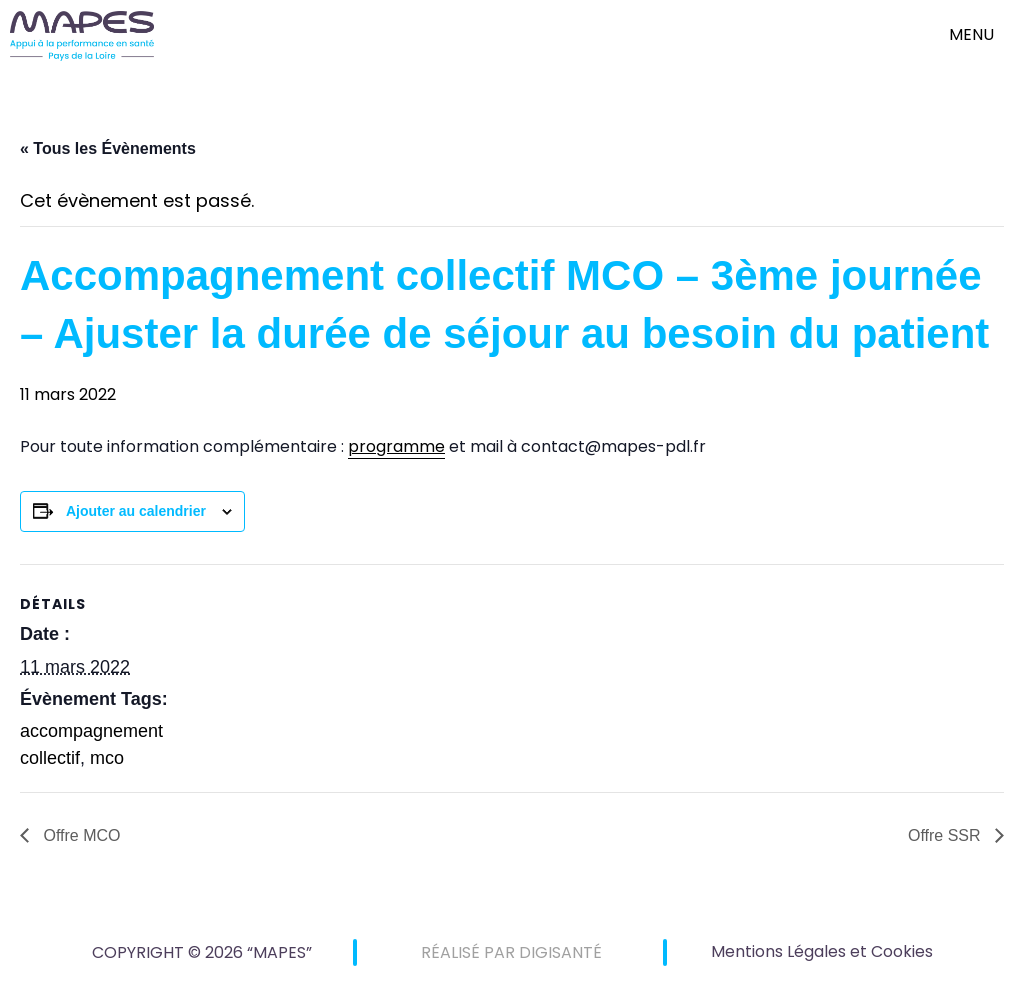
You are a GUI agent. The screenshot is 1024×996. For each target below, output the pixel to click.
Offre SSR (946, 835)
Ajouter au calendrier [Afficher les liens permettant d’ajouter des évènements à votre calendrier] (136, 511)
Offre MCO (80, 835)
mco (107, 758)
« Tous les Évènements (108, 148)
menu (971, 34)
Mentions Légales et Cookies (822, 951)
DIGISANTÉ (560, 952)
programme (396, 446)
